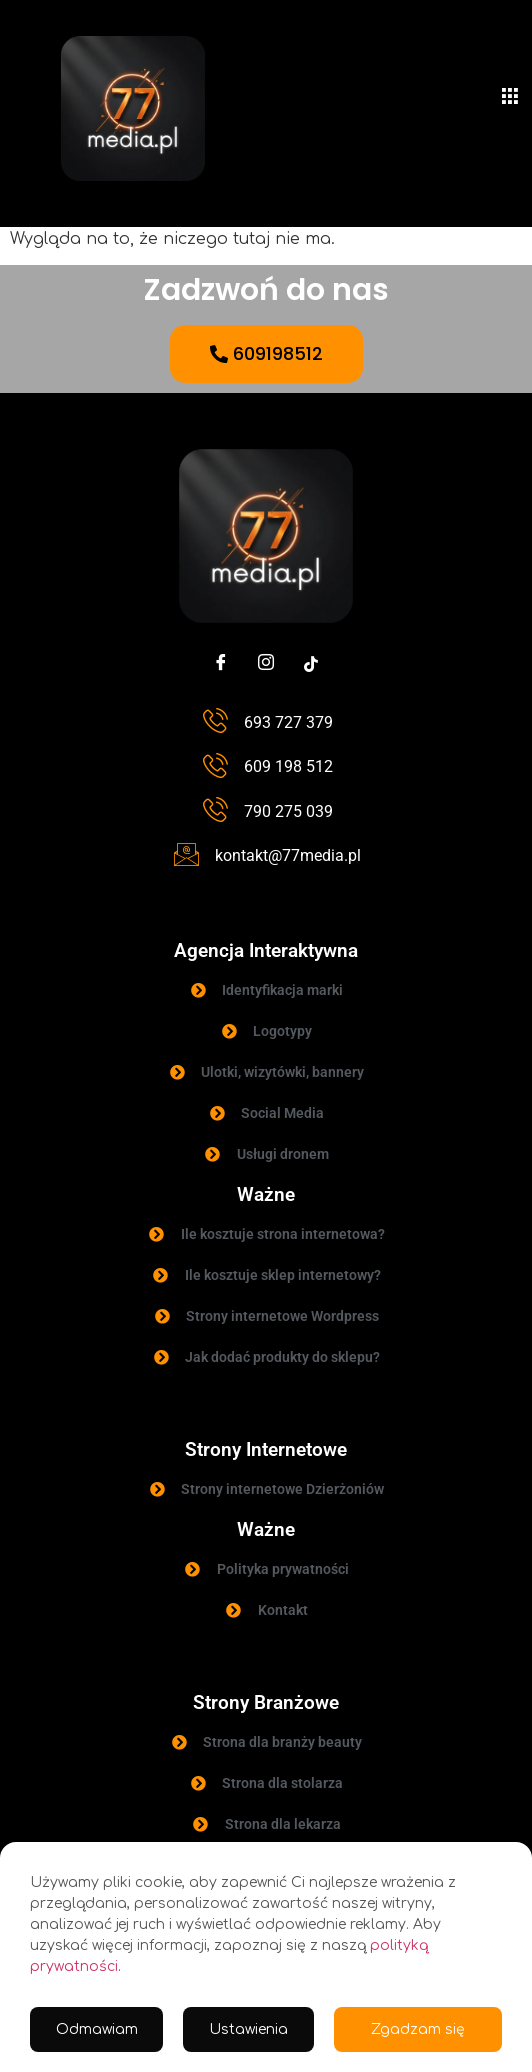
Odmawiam (97, 2029)
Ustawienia (248, 2029)
